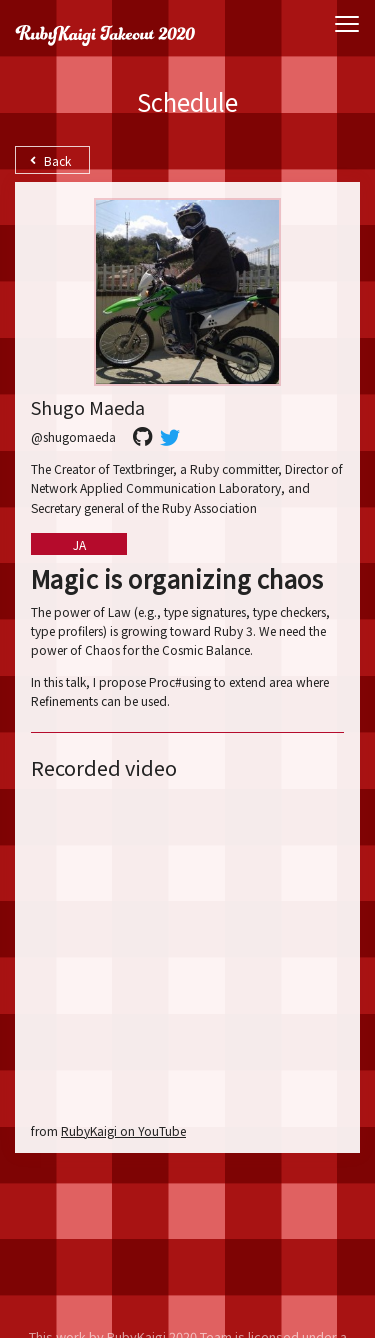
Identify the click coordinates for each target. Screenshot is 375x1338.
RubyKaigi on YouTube (123, 1130)
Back (50, 160)
